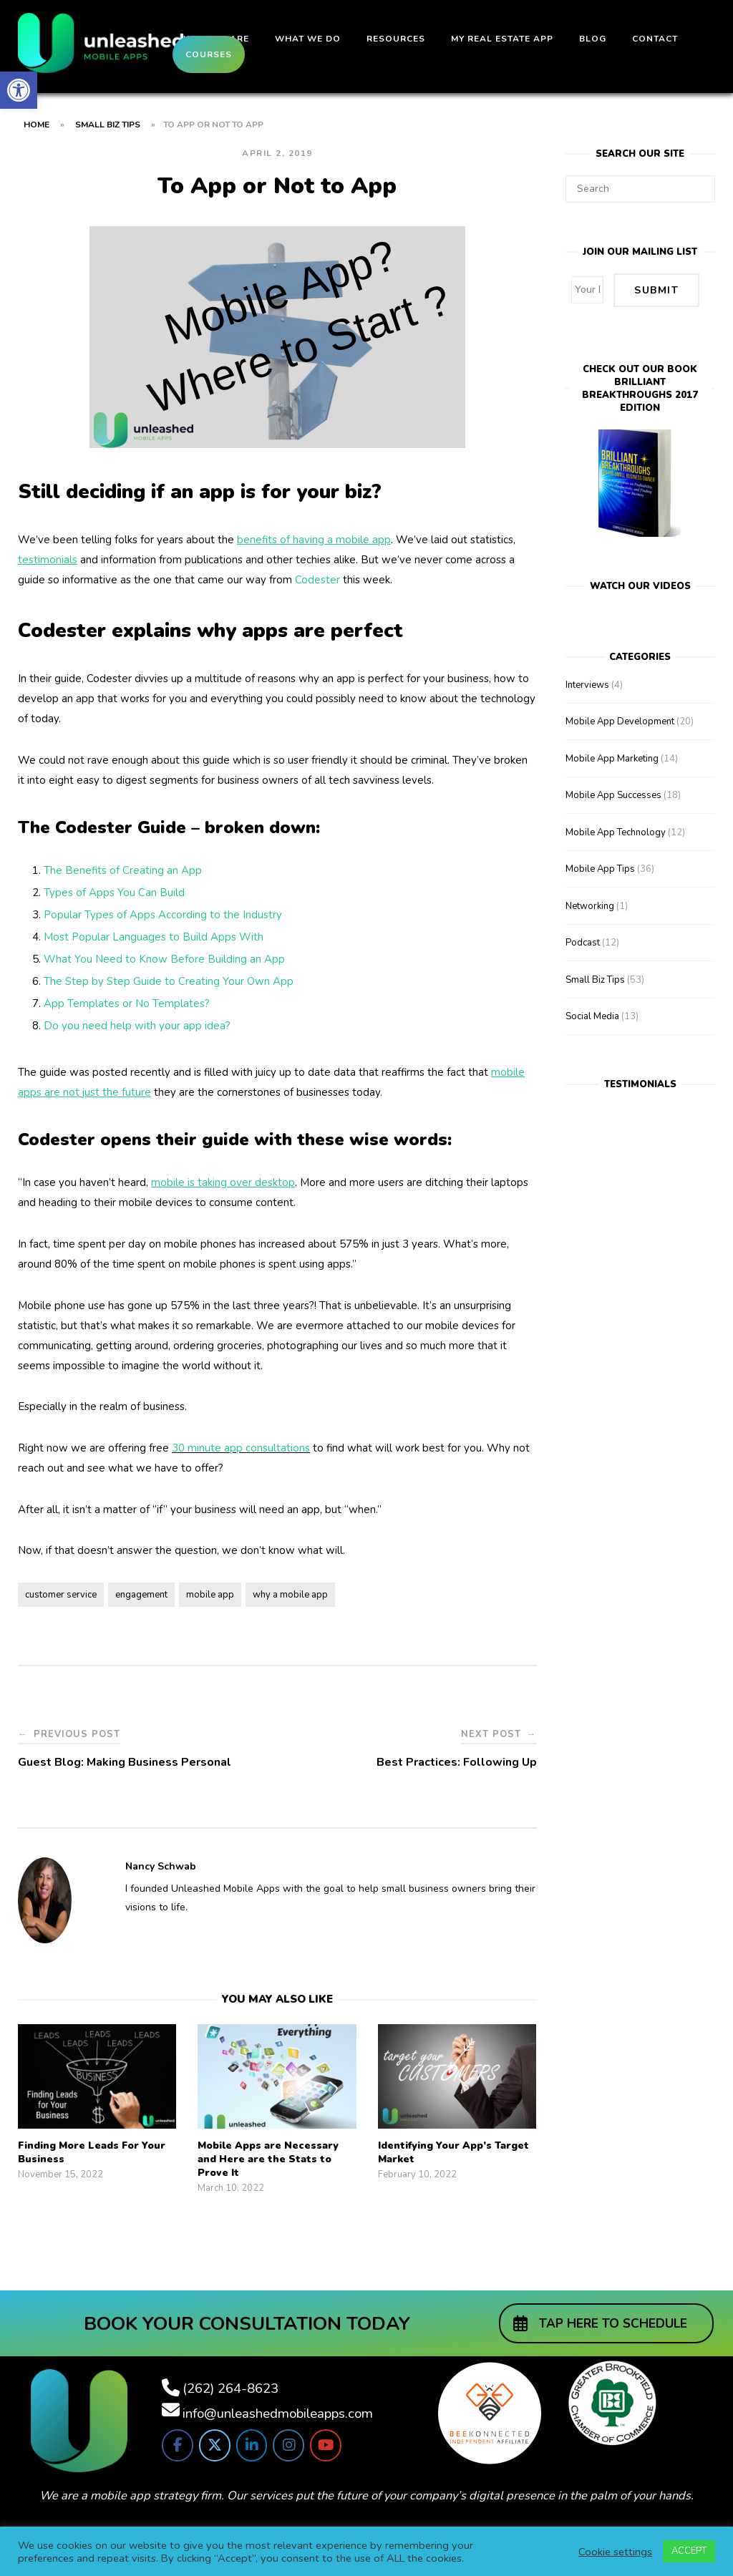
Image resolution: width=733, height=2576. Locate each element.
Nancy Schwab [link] (160, 1866)
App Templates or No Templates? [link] (127, 1003)
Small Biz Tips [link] (107, 124)
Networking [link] (589, 903)
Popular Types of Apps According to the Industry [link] (163, 915)
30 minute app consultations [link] (241, 1448)
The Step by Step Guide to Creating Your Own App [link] (168, 981)
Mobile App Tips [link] (600, 866)
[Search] (699, 183)
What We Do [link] (308, 38)
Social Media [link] (592, 1013)
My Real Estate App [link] (502, 38)
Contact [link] (655, 38)
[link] (18, 90)
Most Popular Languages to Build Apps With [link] (153, 937)
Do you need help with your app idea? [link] (137, 1026)
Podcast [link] (582, 939)
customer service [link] (61, 1594)
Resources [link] (395, 38)
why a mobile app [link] (290, 1594)
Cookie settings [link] (615, 2551)
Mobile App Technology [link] (615, 829)
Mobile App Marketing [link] (612, 755)
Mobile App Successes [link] (613, 792)
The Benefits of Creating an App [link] (123, 870)
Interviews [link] (587, 682)
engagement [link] (141, 1594)
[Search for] (640, 189)
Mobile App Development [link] (619, 718)
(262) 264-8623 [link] (230, 2388)
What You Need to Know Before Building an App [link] (164, 959)
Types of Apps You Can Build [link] (114, 892)
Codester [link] (317, 580)
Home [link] (36, 124)
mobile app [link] (210, 1594)
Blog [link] (592, 38)
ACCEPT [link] (689, 2551)
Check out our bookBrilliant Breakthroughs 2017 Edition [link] (640, 386)
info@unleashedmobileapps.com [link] (278, 2413)
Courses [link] (208, 54)
